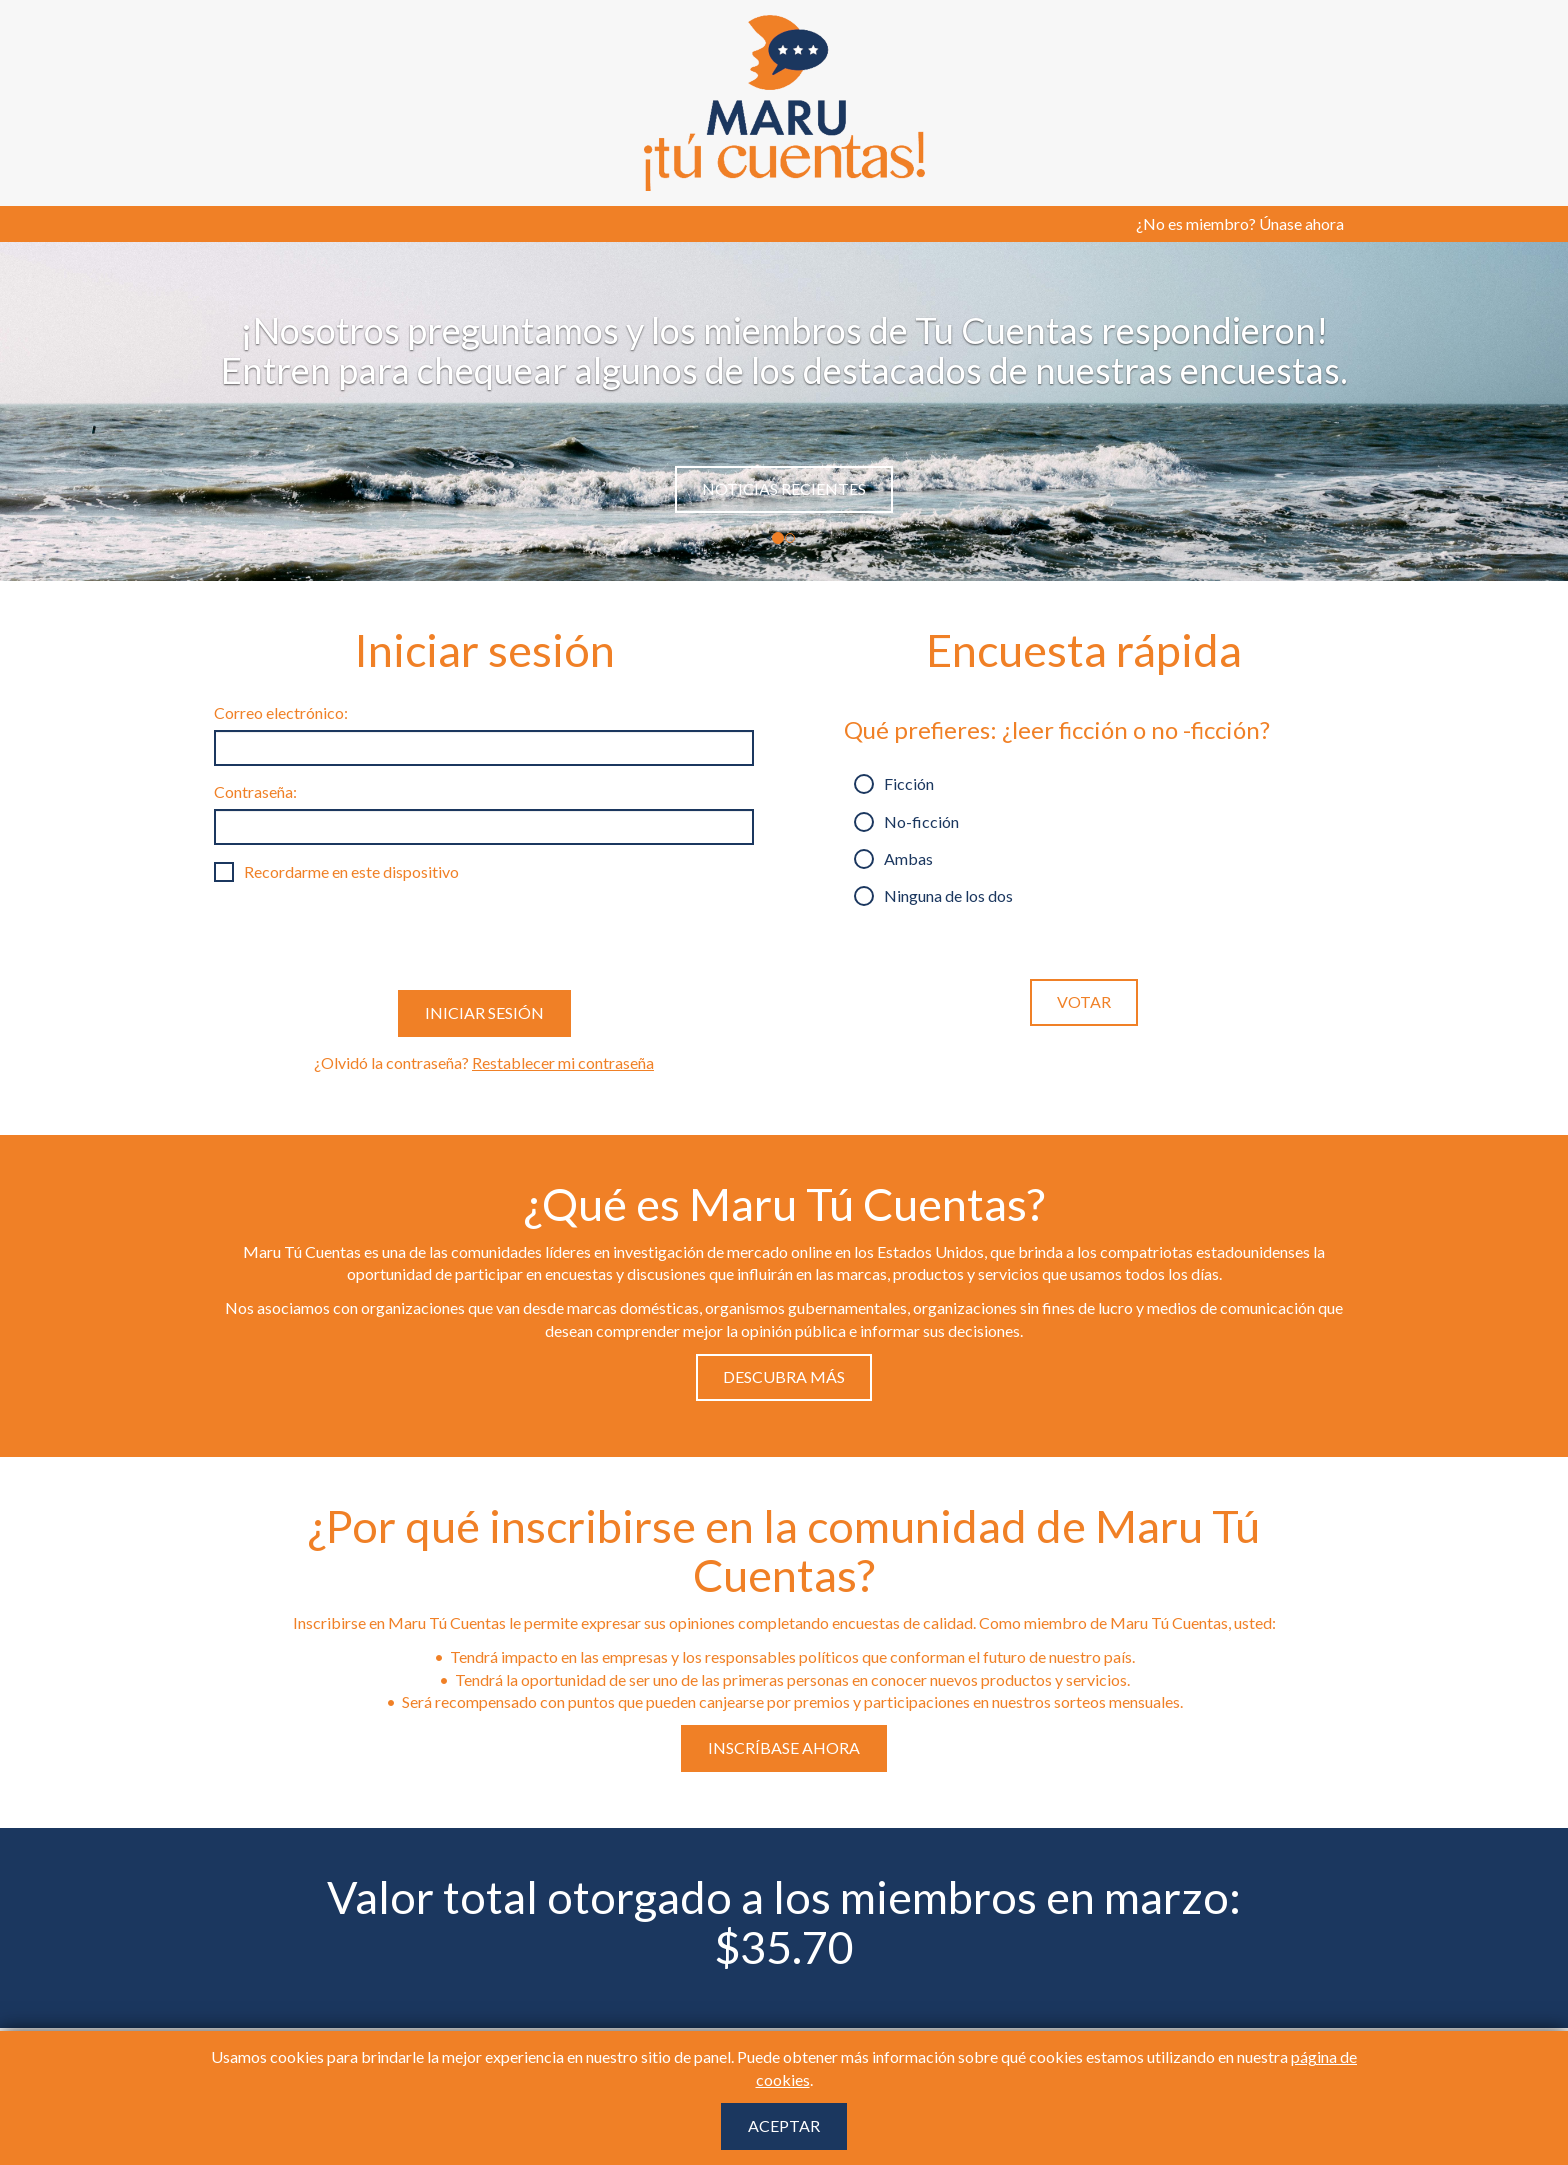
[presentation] (366, 936)
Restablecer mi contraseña (563, 1062)
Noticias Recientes (784, 488)
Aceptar (784, 2125)
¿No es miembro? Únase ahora (1240, 223)
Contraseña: (255, 791)
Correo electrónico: (281, 712)
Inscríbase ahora (784, 1747)
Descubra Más (784, 1376)
